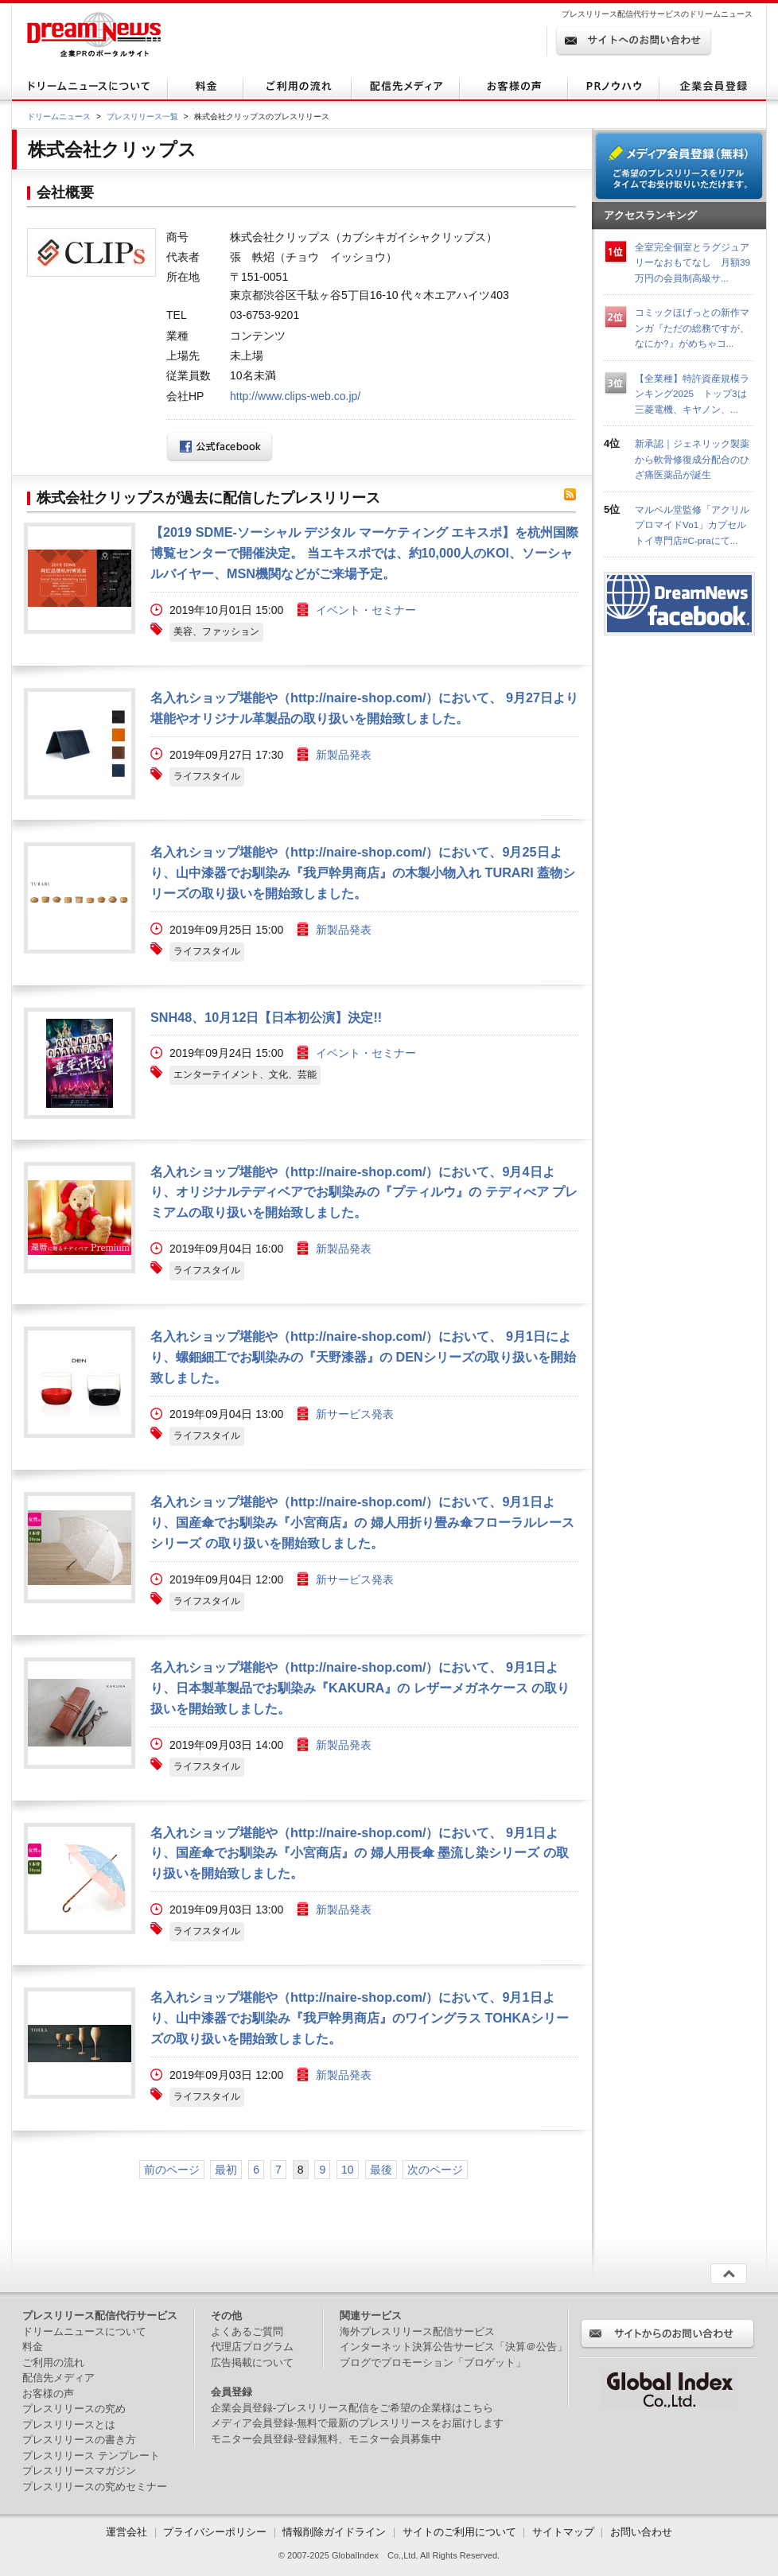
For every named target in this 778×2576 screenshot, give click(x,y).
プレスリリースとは (68, 2424)
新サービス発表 (355, 1414)
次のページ (435, 2169)
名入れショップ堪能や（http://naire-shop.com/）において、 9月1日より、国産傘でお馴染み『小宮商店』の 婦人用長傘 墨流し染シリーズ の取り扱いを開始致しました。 (359, 1853)
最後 (381, 2169)
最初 (226, 2169)
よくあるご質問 (247, 2331)
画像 (79, 578)
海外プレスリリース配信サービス (417, 2331)
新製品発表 (343, 754)
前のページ (172, 2169)
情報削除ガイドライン (334, 2532)
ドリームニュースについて (84, 2331)
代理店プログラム (252, 2347)
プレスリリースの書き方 (79, 2440)
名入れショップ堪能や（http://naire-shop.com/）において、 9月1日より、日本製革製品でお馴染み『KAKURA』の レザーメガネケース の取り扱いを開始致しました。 (360, 1687)
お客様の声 (48, 2393)
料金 (32, 2347)
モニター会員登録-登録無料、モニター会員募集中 (326, 2439)
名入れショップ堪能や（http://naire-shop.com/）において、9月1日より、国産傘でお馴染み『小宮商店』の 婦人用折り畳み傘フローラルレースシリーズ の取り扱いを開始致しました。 (362, 1522)
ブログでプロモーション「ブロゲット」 (433, 2362)
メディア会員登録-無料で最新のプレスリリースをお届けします (357, 2423)
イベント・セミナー (366, 610)
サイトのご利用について (459, 2532)
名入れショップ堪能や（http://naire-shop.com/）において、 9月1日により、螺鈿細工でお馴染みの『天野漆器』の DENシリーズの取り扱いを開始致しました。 (363, 1357)
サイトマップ (563, 2532)
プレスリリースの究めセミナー (94, 2486)
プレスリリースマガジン (79, 2471)
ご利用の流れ (53, 2362)
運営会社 (128, 2532)
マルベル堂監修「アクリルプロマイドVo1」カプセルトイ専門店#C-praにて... (692, 525)
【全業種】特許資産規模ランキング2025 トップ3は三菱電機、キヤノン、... (692, 393)
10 (347, 2169)
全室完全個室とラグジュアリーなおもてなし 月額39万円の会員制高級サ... (692, 262)
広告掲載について (252, 2362)
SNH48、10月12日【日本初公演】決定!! (266, 1017)
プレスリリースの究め (74, 2409)
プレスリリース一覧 (142, 116)
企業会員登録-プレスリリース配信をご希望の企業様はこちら (352, 2408)
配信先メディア (58, 2378)
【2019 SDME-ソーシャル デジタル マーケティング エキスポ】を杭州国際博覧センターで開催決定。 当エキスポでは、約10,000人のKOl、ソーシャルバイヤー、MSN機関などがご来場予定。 (364, 553)
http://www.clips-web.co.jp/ (295, 396)
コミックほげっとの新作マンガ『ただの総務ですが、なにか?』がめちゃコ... (692, 327)
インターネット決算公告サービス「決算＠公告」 (453, 2347)
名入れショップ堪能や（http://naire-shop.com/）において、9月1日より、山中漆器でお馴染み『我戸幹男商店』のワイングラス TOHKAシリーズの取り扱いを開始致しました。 (359, 2018)
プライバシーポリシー (214, 2532)
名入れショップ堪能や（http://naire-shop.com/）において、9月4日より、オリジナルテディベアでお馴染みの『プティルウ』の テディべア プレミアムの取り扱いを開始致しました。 (364, 1192)
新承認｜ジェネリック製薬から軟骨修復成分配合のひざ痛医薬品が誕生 (692, 459)
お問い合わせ (641, 2532)
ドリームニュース (59, 116)
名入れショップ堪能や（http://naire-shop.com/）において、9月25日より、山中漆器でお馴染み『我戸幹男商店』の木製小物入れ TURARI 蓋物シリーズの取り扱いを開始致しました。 (362, 872)
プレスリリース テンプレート (91, 2455)
